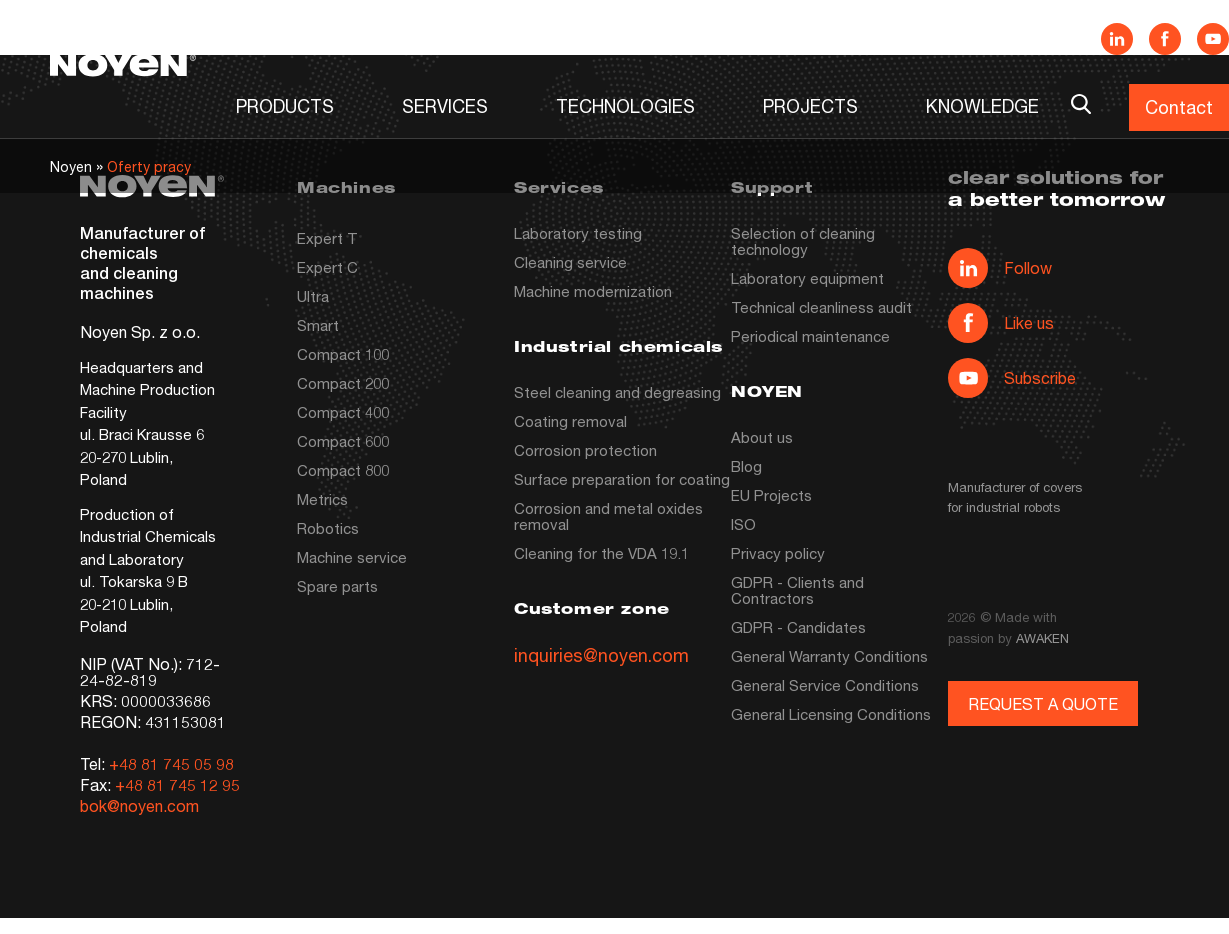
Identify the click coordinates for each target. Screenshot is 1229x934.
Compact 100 (343, 354)
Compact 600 (343, 441)
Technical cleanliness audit (821, 307)
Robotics (328, 528)
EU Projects (771, 495)
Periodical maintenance (810, 336)
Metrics (322, 499)
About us (762, 437)
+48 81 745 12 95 (177, 784)
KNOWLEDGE (982, 106)
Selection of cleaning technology (803, 241)
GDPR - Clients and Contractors (797, 590)
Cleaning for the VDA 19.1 (601, 553)
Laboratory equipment (807, 278)
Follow (1000, 268)
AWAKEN (1042, 638)
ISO (743, 524)
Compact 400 (343, 412)
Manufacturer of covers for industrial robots (1015, 497)
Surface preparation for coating (622, 479)
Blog (746, 466)
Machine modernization (593, 291)
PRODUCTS (285, 106)
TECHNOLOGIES (625, 106)
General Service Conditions (825, 685)
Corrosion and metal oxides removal (608, 516)
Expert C (327, 267)
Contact (1179, 107)
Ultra (313, 296)
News (762, 37)
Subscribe (1012, 378)
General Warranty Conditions (829, 656)
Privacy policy (778, 553)
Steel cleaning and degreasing (617, 392)
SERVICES (445, 106)
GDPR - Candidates (798, 627)
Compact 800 (343, 470)
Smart (318, 325)
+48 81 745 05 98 (171, 763)
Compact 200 (343, 383)
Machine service (352, 557)
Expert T (327, 238)
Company (877, 37)
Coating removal (570, 421)
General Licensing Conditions (831, 714)
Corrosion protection (585, 450)
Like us (1001, 323)
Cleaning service (570, 262)
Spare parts (337, 586)
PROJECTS (810, 106)
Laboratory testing (578, 233)
